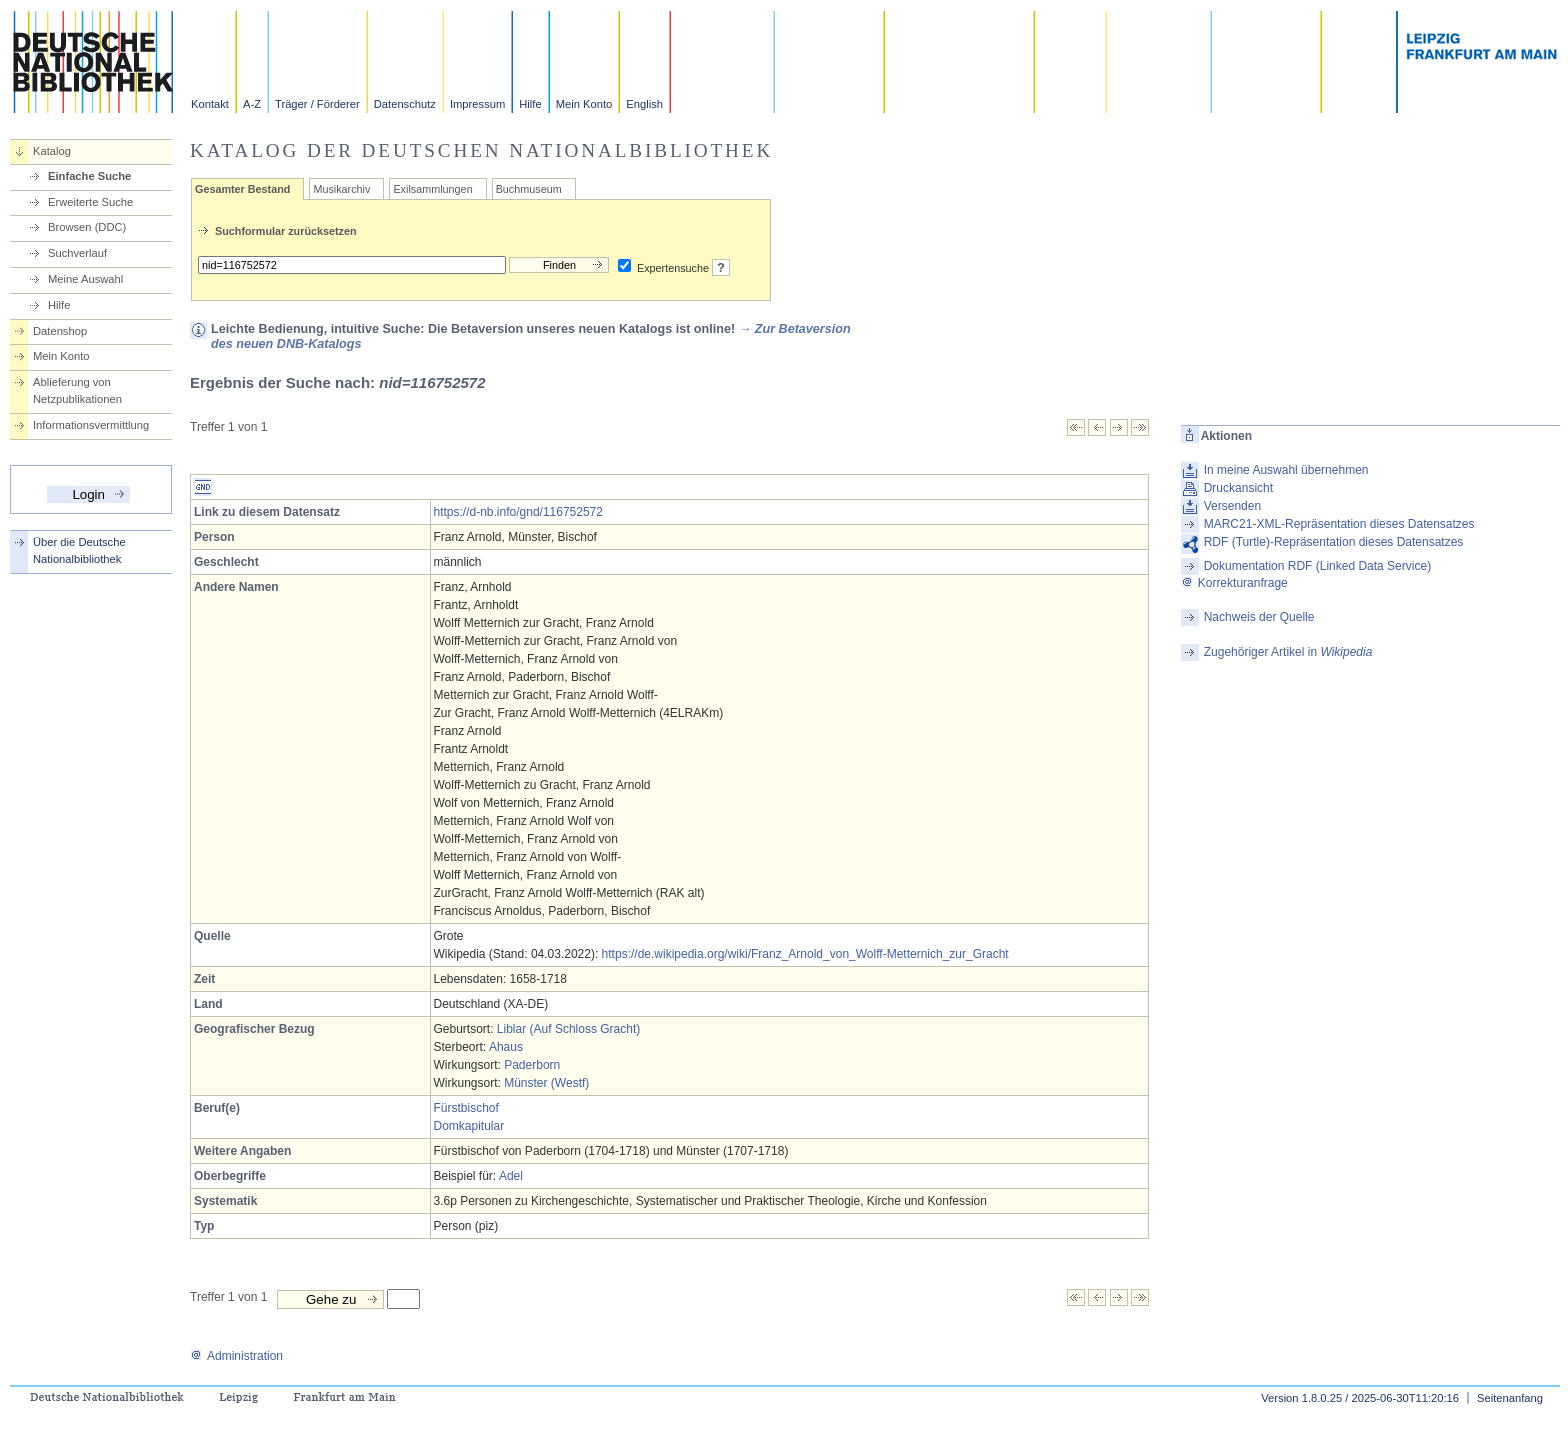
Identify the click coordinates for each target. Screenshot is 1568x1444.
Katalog (52, 151)
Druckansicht (1238, 488)
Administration (236, 1356)
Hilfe (530, 104)
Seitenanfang (1510, 1398)
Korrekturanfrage (1234, 583)
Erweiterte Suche (90, 202)
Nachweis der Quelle (1259, 617)
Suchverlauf (77, 253)
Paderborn (532, 1065)
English (644, 104)
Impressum (477, 104)
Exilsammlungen (432, 189)
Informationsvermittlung (91, 425)
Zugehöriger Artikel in (1288, 652)
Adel (511, 1176)
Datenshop (60, 331)
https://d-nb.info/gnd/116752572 (518, 512)
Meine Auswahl (85, 279)
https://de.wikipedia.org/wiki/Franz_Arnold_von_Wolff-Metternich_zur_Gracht (805, 954)
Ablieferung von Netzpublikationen (77, 390)
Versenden (1232, 506)
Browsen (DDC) (87, 227)
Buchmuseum (529, 189)
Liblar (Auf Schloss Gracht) (568, 1029)
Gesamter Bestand (242, 189)
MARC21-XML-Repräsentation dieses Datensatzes (1339, 524)
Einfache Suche (89, 176)
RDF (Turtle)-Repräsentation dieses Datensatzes (1334, 542)
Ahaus (506, 1047)
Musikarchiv (341, 189)
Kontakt (210, 104)
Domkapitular (469, 1126)
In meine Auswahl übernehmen (1286, 470)
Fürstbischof (466, 1108)
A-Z (252, 104)
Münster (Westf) (546, 1083)
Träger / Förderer (317, 104)
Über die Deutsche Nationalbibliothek (79, 550)
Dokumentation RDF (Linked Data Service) (1317, 566)
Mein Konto (584, 104)
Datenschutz (405, 104)
